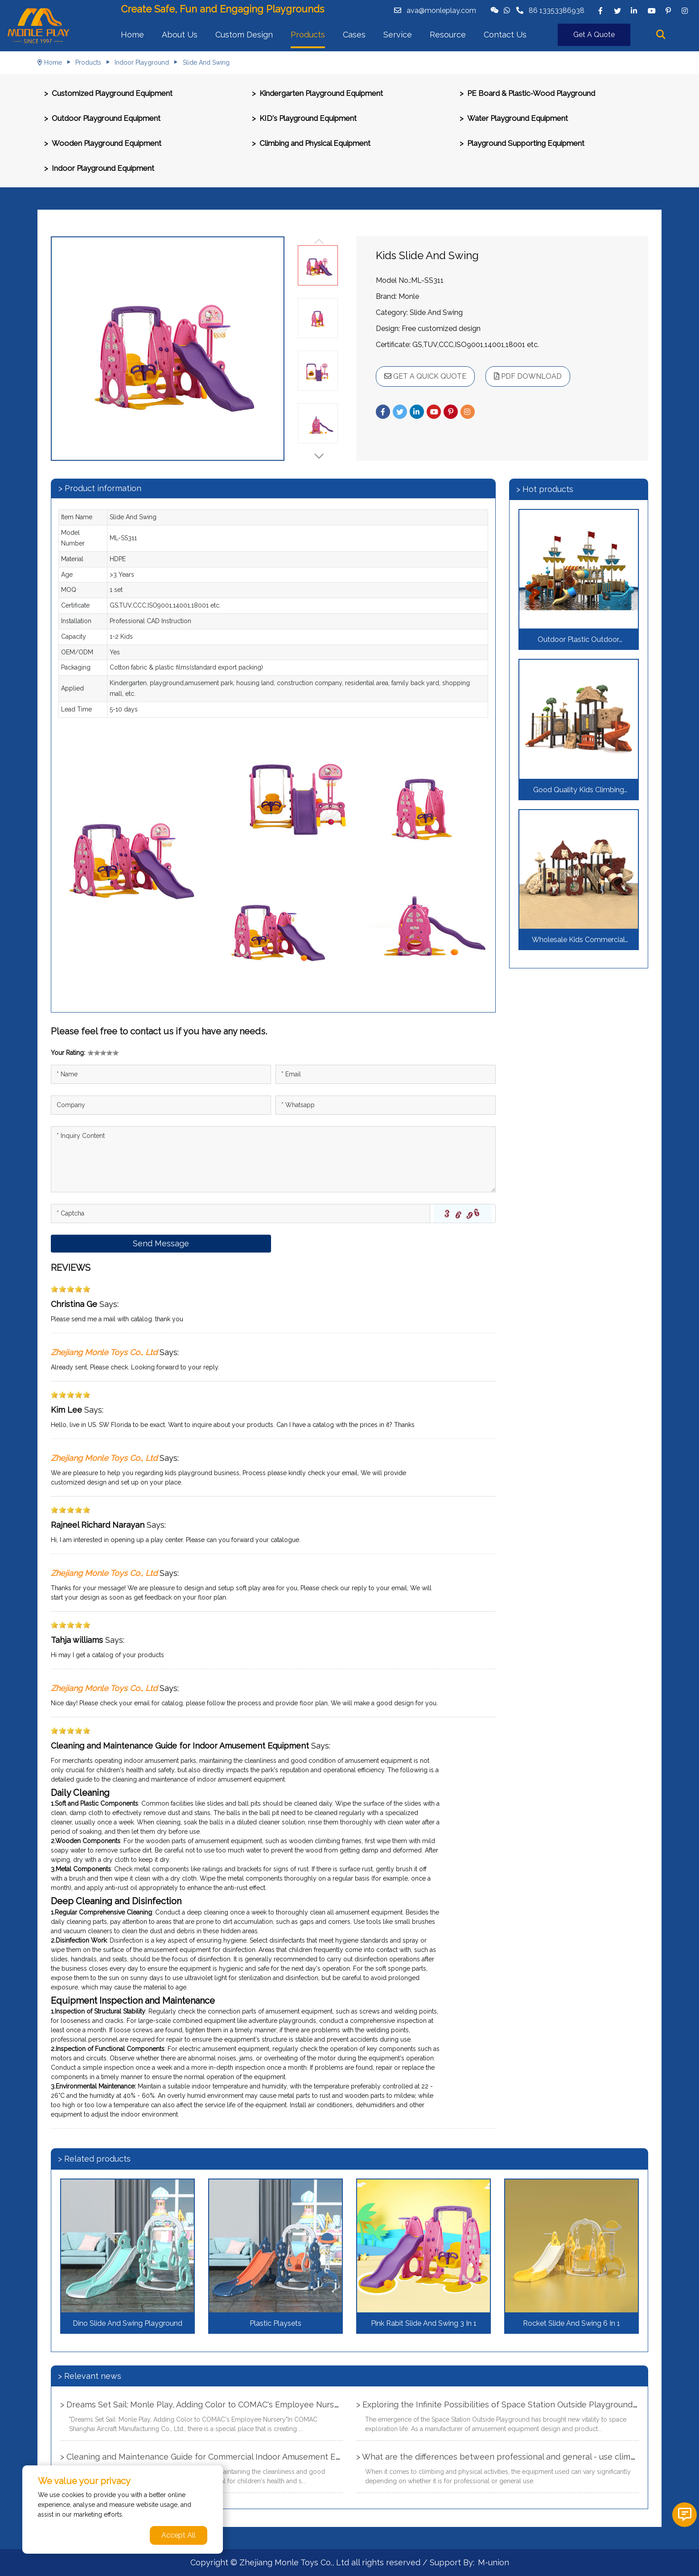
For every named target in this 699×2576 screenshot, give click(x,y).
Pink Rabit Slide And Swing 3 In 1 (424, 2323)
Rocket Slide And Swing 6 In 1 (571, 2323)
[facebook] (600, 11)
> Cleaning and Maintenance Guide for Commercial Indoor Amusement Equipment (216, 2456)
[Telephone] (385, 1105)
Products (308, 34)
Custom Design (244, 34)
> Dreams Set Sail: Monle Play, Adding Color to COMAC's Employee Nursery (203, 2404)
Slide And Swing (206, 62)
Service (397, 34)
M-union (493, 2562)
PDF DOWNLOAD (528, 376)
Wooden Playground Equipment (106, 143)
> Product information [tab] (99, 488)
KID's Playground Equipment (308, 118)
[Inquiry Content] (273, 1159)
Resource (448, 34)
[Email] (385, 1074)
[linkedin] (634, 11)
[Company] (161, 1105)
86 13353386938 (556, 10)
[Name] (161, 1074)
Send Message (161, 1243)
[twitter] (617, 11)
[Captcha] (240, 1213)
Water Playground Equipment (517, 118)
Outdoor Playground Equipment (106, 118)
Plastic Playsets (275, 2323)
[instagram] (685, 11)
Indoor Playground (142, 62)
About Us (179, 34)
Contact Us (505, 34)
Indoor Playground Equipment (103, 168)
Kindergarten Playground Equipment (321, 93)
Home (132, 34)
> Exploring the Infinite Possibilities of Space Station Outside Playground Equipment (516, 2404)
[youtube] (651, 11)
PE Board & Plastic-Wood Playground (531, 93)
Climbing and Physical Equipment (314, 143)
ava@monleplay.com (441, 10)
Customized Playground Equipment (112, 93)
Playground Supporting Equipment (525, 143)
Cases (354, 34)
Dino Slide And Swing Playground (127, 2323)
